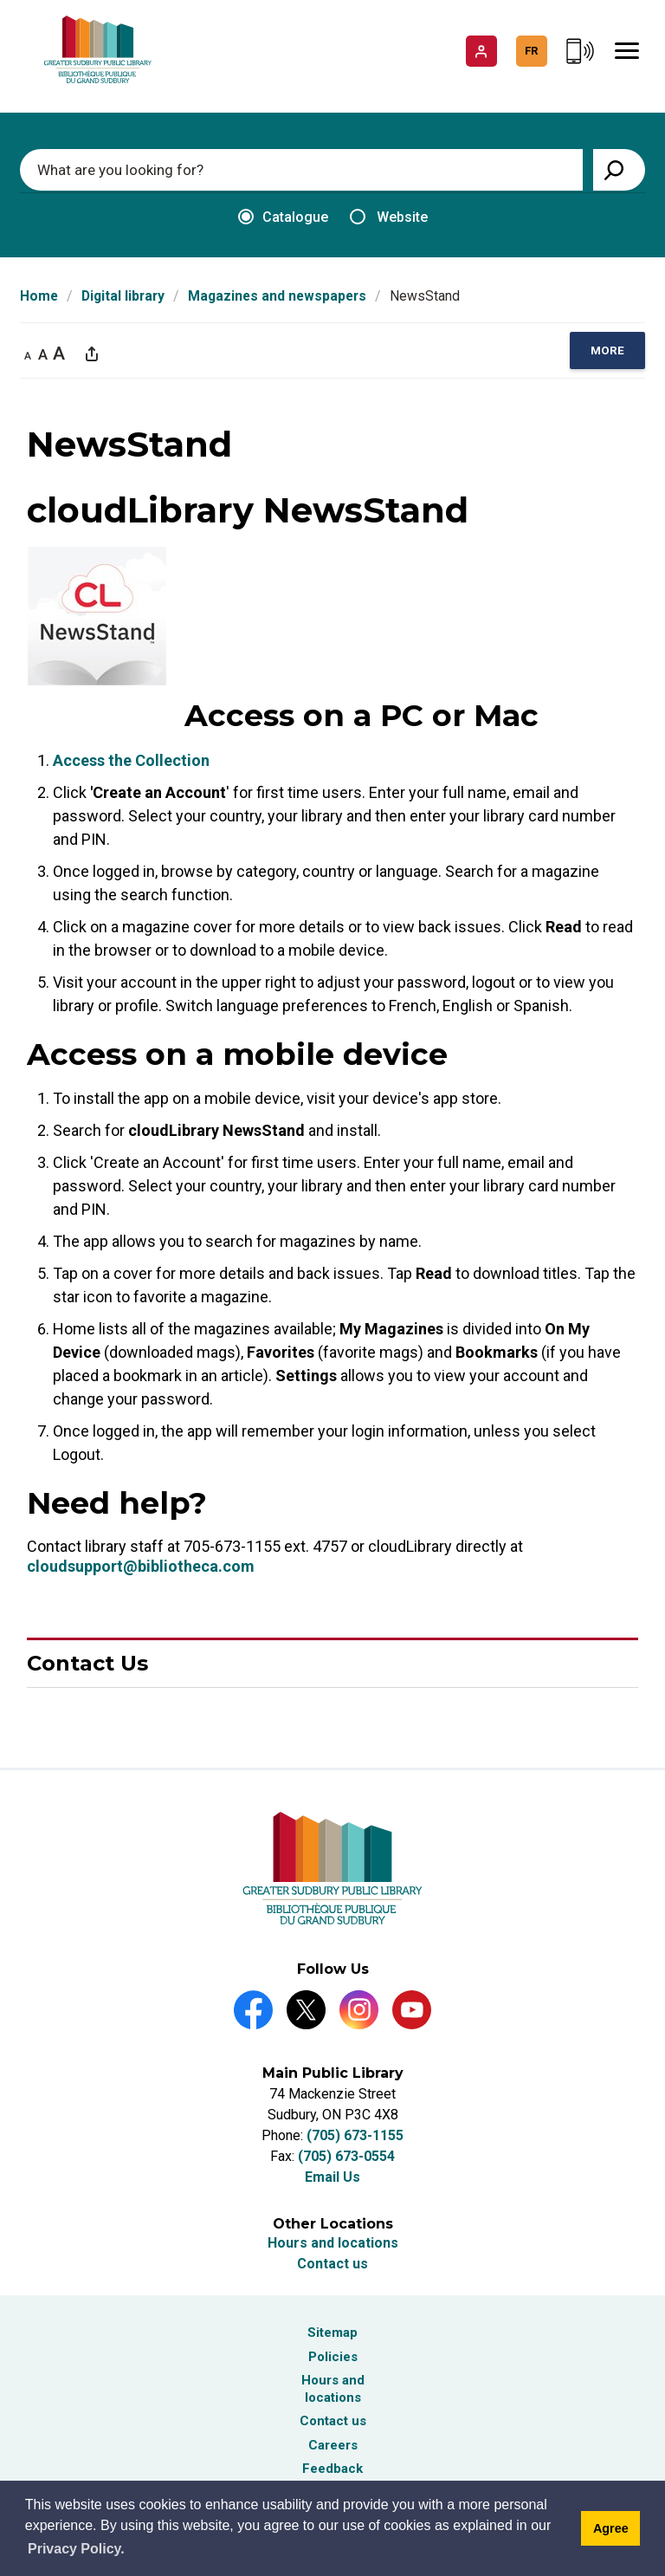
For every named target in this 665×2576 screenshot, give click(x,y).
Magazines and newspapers (277, 296)
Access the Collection (131, 760)
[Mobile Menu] (627, 51)
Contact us (332, 2263)
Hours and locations (333, 2243)
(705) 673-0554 (346, 2156)
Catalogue (283, 217)
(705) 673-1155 (355, 2135)
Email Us (332, 2177)
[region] (607, 351)
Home (39, 296)
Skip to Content (0, 0)
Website (389, 217)
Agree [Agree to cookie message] (611, 2528)
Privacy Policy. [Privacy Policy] (76, 2548)
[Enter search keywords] (301, 170)
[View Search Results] (619, 170)
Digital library (123, 296)
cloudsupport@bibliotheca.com (141, 1566)
